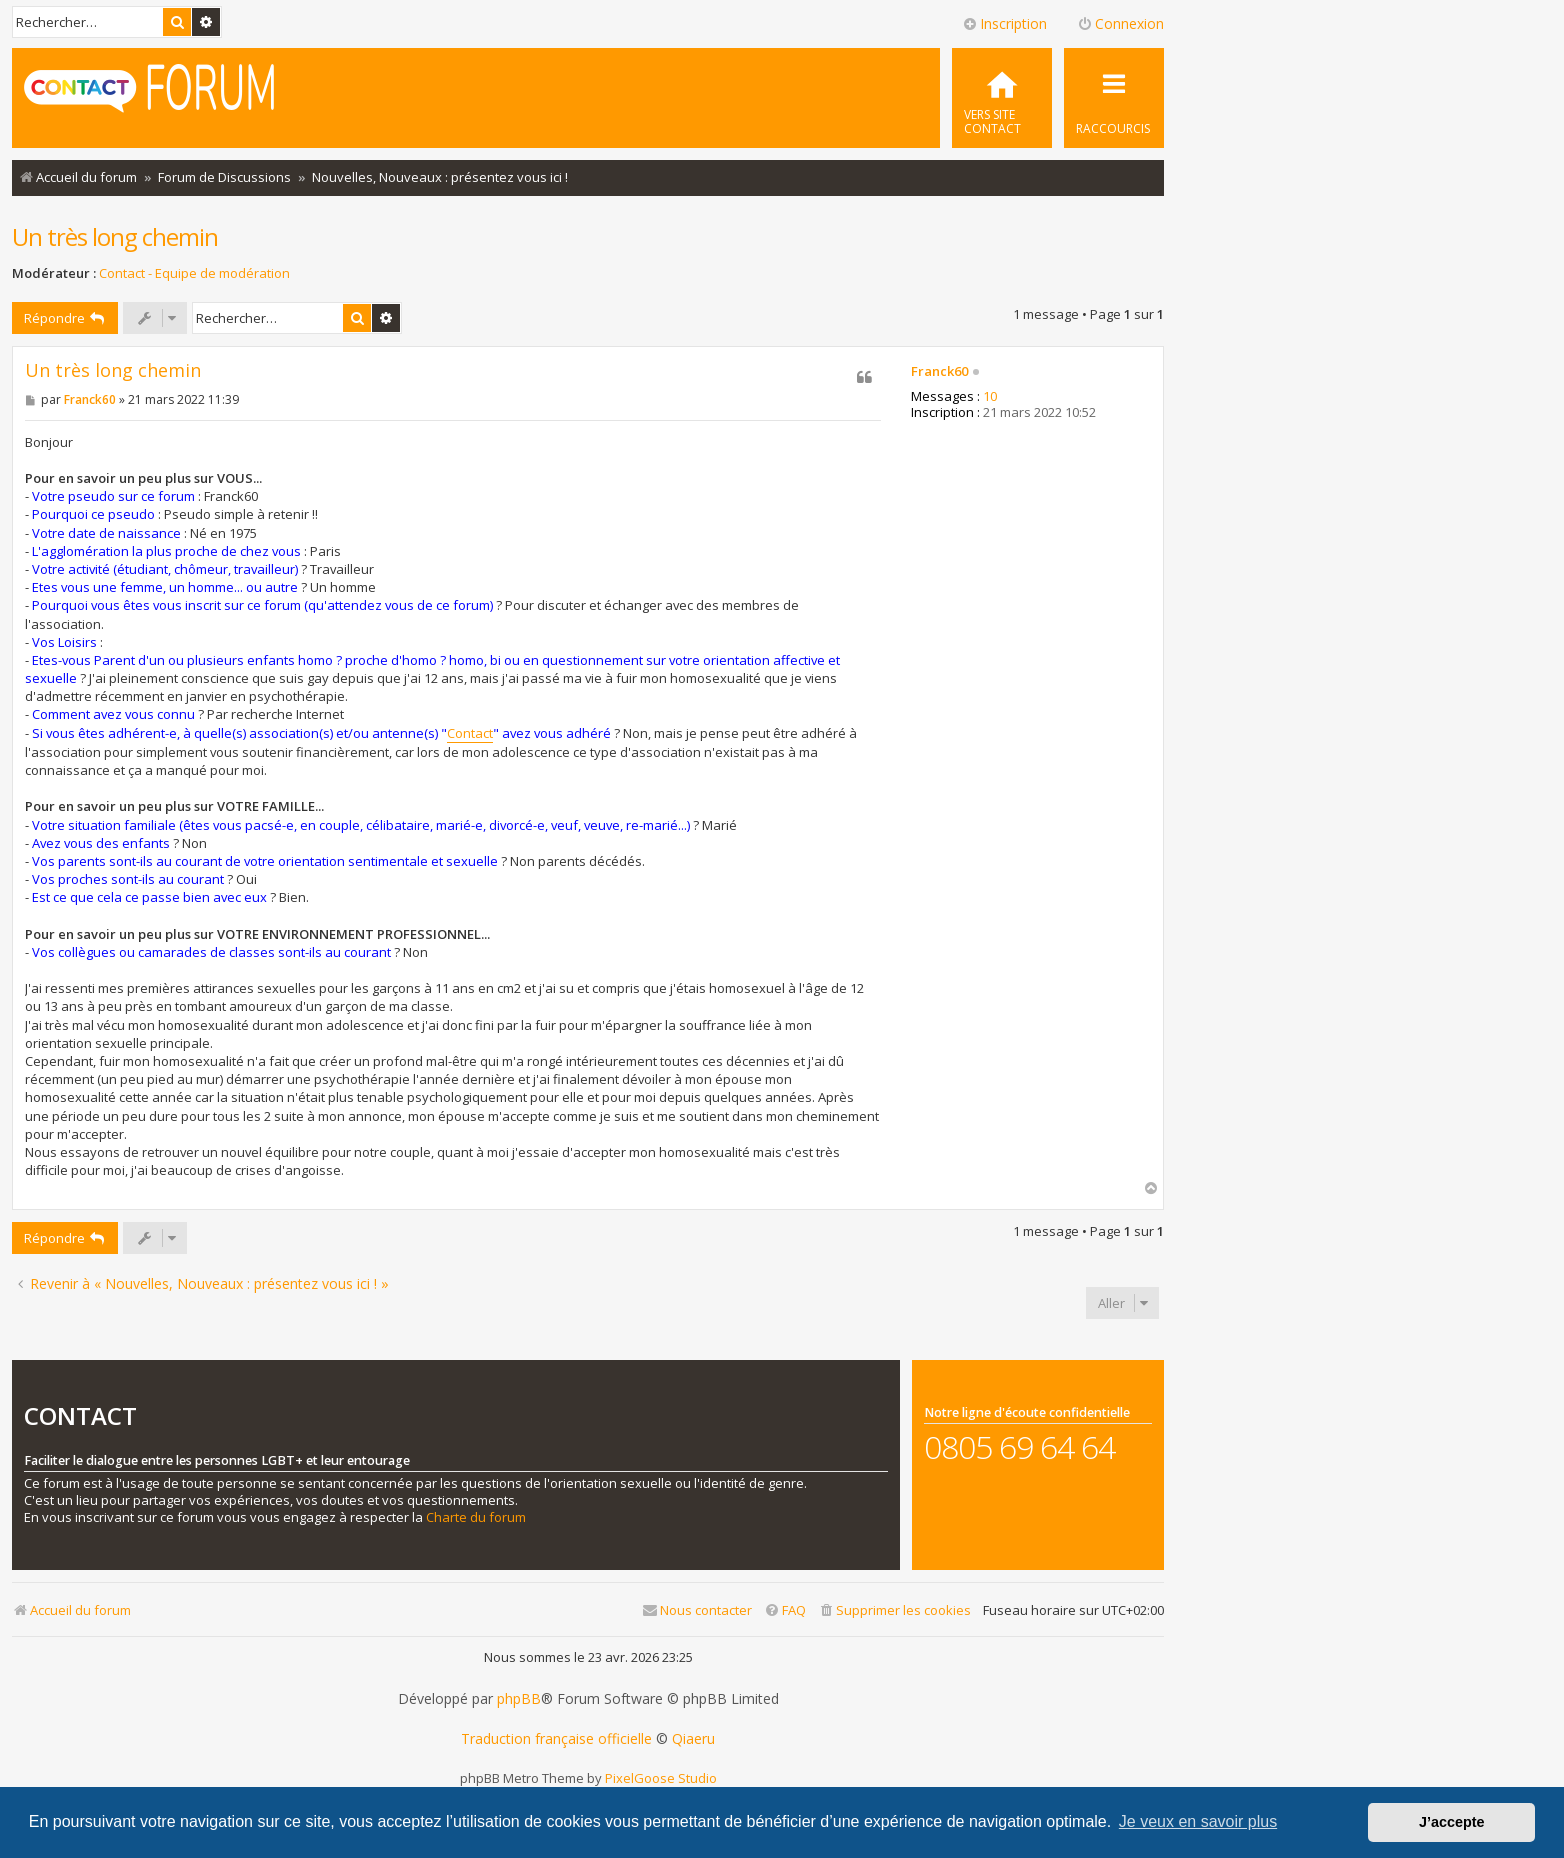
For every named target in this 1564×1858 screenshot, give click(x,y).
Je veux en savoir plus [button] (1198, 1821)
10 (990, 397)
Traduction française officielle (556, 1739)
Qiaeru (693, 1739)
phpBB (519, 1699)
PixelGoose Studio (661, 1778)
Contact (470, 733)
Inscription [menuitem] (1004, 23)
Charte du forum (476, 1517)
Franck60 (939, 372)
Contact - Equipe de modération (194, 273)
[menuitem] (1002, 98)
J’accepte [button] (1452, 1822)
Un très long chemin (115, 236)
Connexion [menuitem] (1120, 23)
